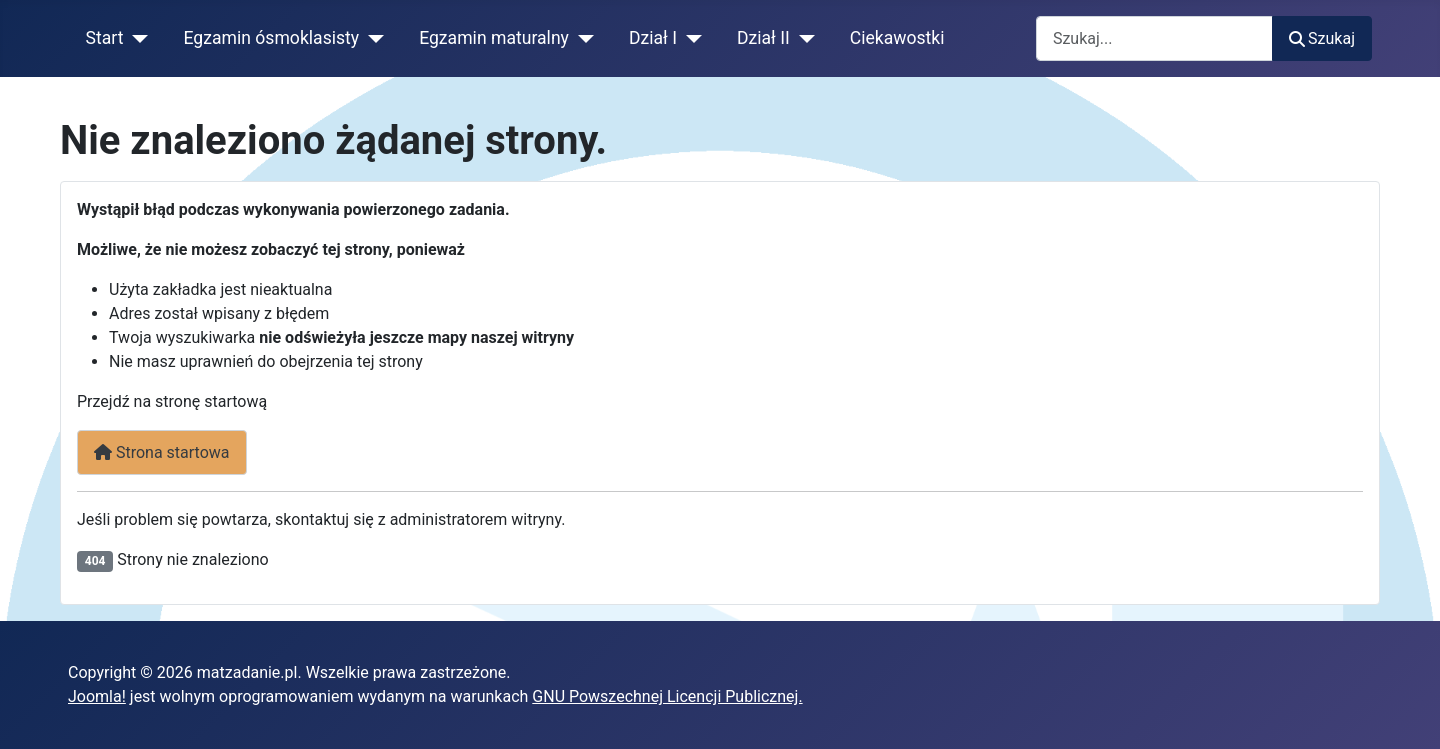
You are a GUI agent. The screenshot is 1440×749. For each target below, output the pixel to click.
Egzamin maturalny (494, 38)
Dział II (763, 38)
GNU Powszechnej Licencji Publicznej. (667, 696)
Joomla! (97, 696)
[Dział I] (689, 38)
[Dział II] (802, 38)
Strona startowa (162, 452)
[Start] (136, 38)
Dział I (653, 38)
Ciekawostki (897, 38)
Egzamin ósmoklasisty (272, 38)
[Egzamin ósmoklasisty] (371, 38)
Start (105, 38)
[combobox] (1154, 38)
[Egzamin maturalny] (581, 38)
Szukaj (1322, 38)
